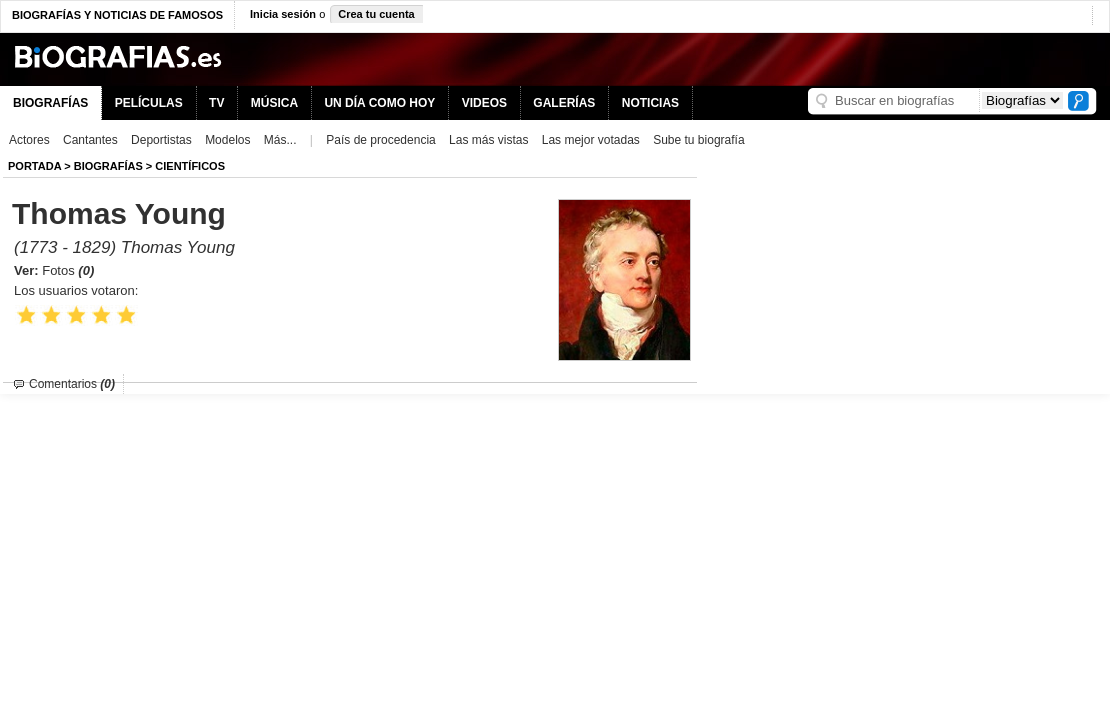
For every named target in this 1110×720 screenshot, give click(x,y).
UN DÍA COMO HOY (379, 103)
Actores (29, 140)
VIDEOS (484, 103)
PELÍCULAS (149, 103)
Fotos (68, 270)
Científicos (190, 166)
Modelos (227, 140)
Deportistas (161, 140)
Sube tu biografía (698, 140)
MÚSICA (274, 103)
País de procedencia (380, 140)
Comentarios (72, 384)
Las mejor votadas (591, 140)
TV (216, 103)
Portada (34, 166)
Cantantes (90, 140)
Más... (280, 140)
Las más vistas (488, 140)
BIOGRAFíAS (108, 166)
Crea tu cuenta (376, 14)
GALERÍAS (564, 103)
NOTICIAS (650, 103)
